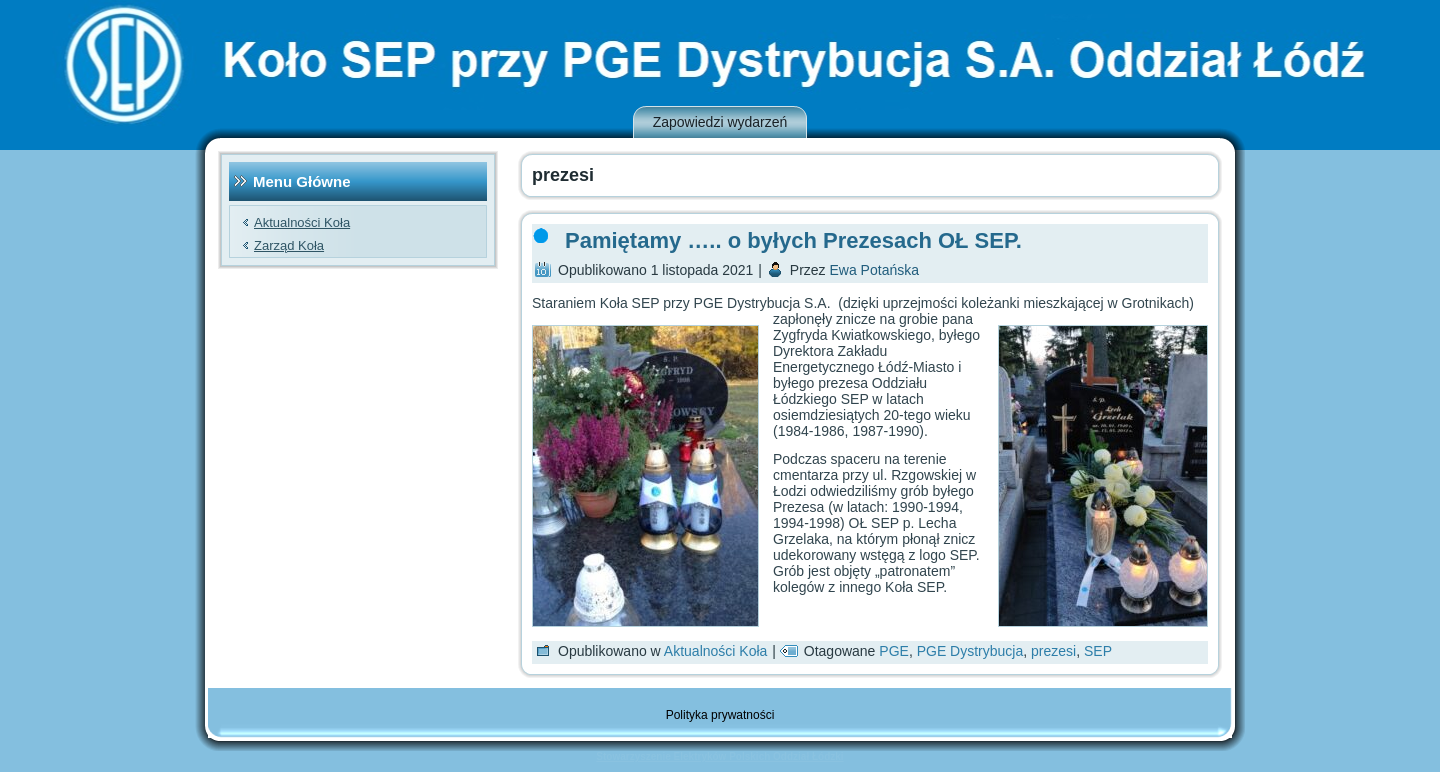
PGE (894, 651)
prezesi (1053, 651)
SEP (1098, 651)
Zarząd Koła (289, 245)
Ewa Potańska (875, 270)
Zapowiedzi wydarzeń (720, 122)
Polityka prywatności (720, 715)
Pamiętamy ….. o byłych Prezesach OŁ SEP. (793, 240)
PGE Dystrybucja (970, 651)
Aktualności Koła (302, 222)
